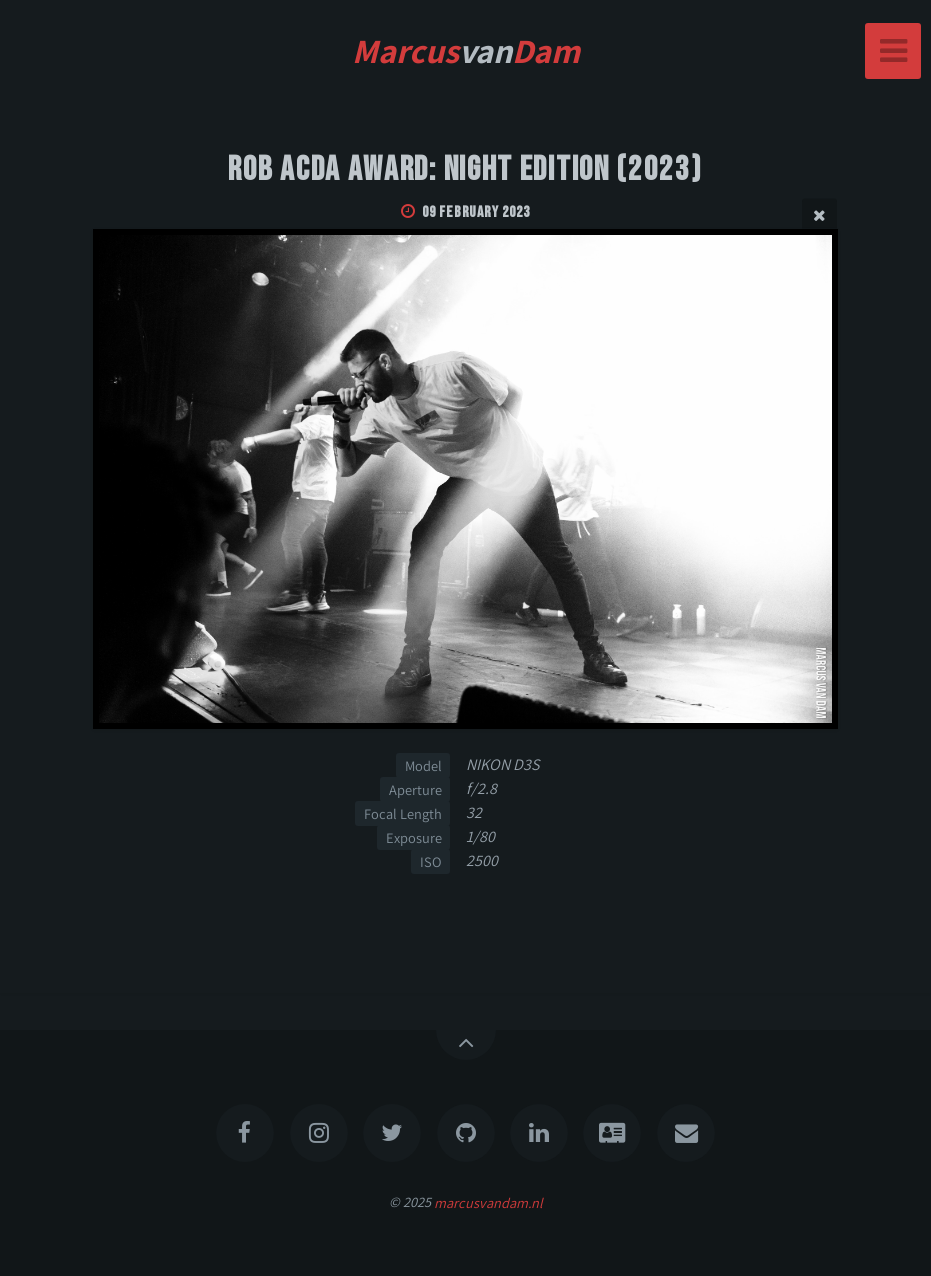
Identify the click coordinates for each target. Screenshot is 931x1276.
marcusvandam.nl (488, 1201)
